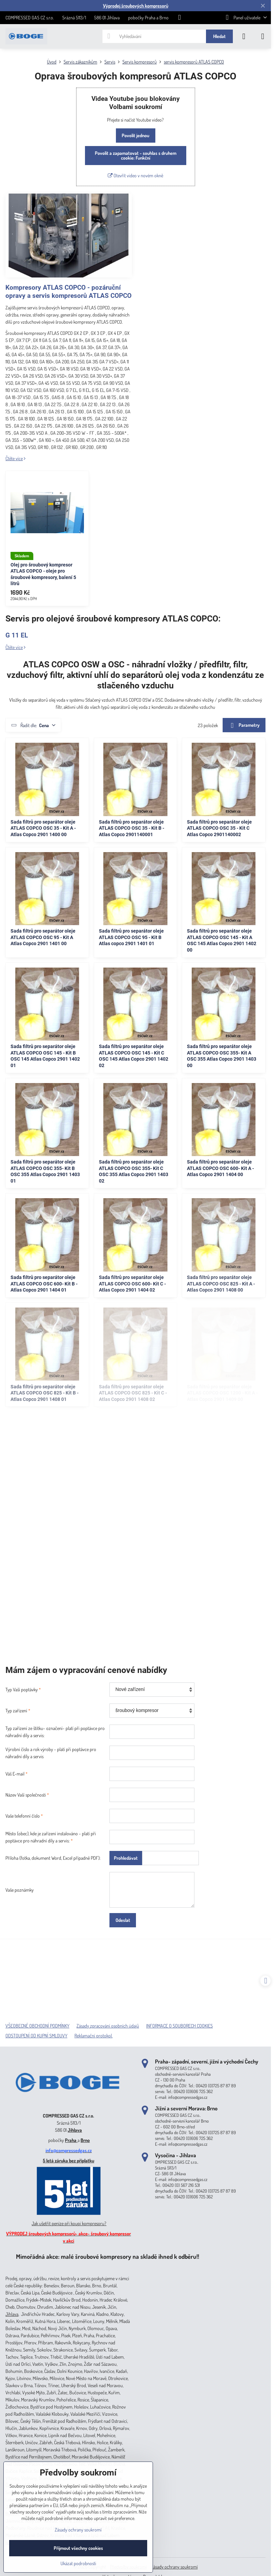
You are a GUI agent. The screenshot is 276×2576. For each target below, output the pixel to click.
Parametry (243, 725)
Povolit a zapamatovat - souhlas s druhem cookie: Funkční (135, 155)
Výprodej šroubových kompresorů (135, 5)
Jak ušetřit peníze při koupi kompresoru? (69, 2223)
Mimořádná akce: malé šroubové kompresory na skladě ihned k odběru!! (107, 2256)
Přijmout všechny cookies (78, 2548)
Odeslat (123, 1920)
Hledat (219, 36)
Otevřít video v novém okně (135, 175)
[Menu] (263, 36)
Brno (85, 2140)
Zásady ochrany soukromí (174, 2567)
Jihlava (75, 2130)
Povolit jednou (135, 135)
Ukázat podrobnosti (78, 2563)
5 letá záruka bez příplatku (68, 2160)
